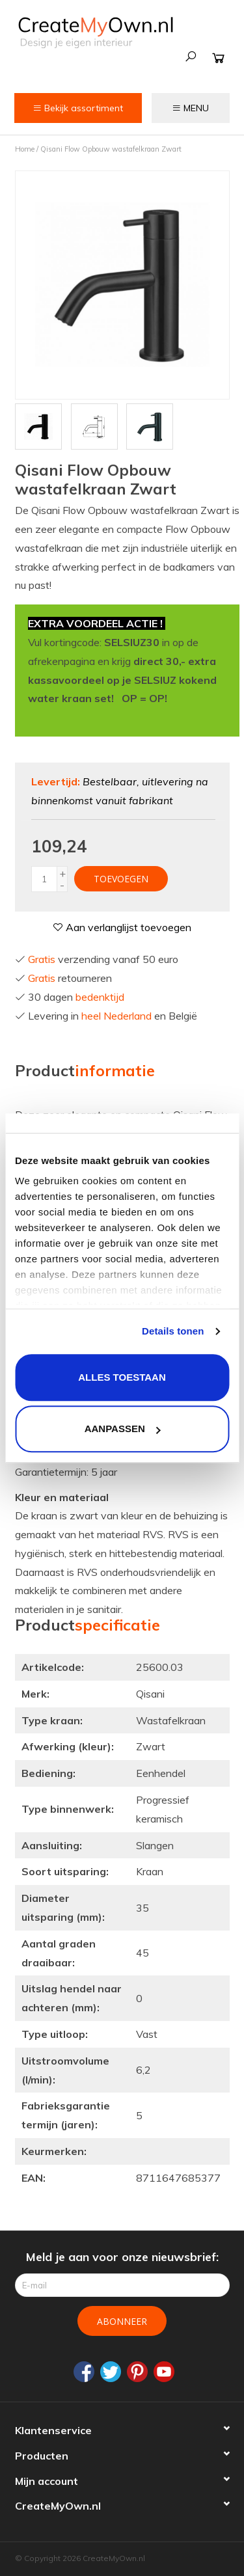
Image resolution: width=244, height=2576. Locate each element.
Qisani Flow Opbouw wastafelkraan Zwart (111, 149)
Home (24, 149)
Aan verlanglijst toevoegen (122, 927)
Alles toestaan (121, 1377)
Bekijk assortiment (78, 108)
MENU (190, 108)
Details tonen (173, 1330)
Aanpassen (123, 1428)
